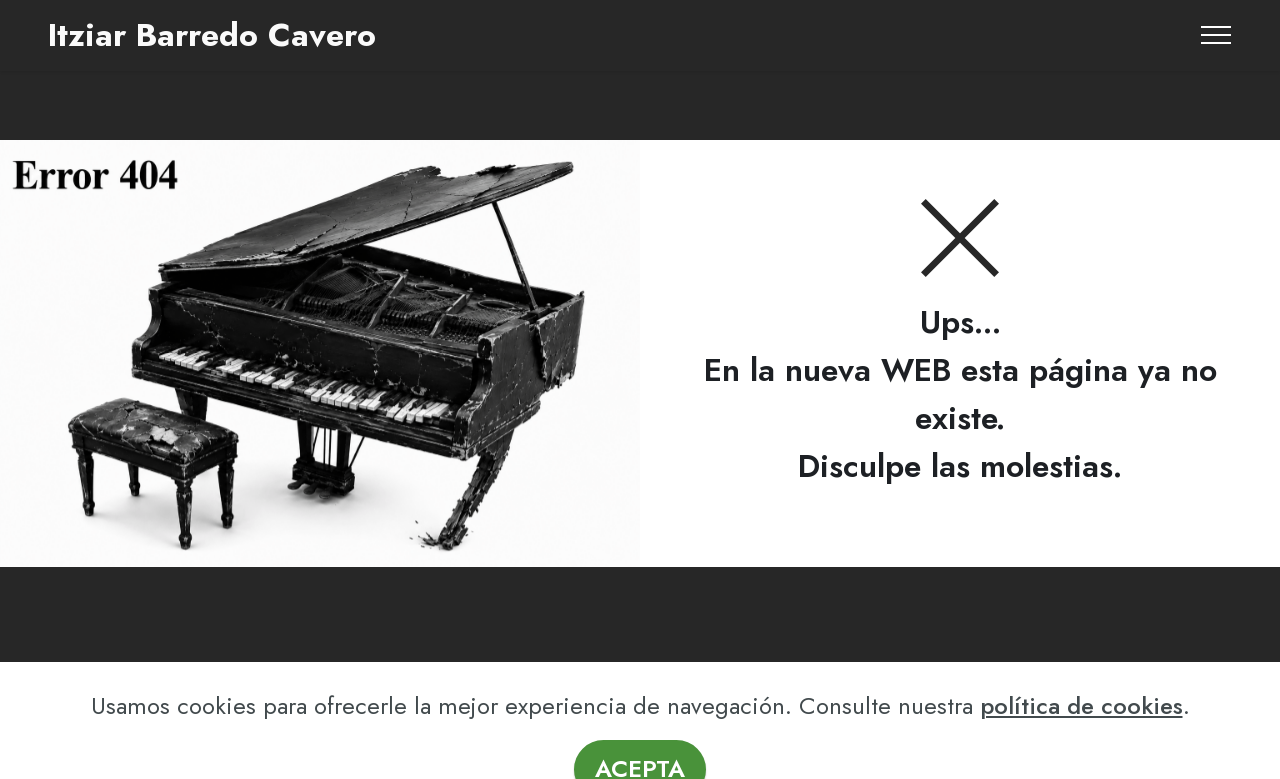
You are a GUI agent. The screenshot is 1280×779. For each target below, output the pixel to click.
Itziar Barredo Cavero (212, 35)
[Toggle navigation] (1216, 35)
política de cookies (1081, 740)
